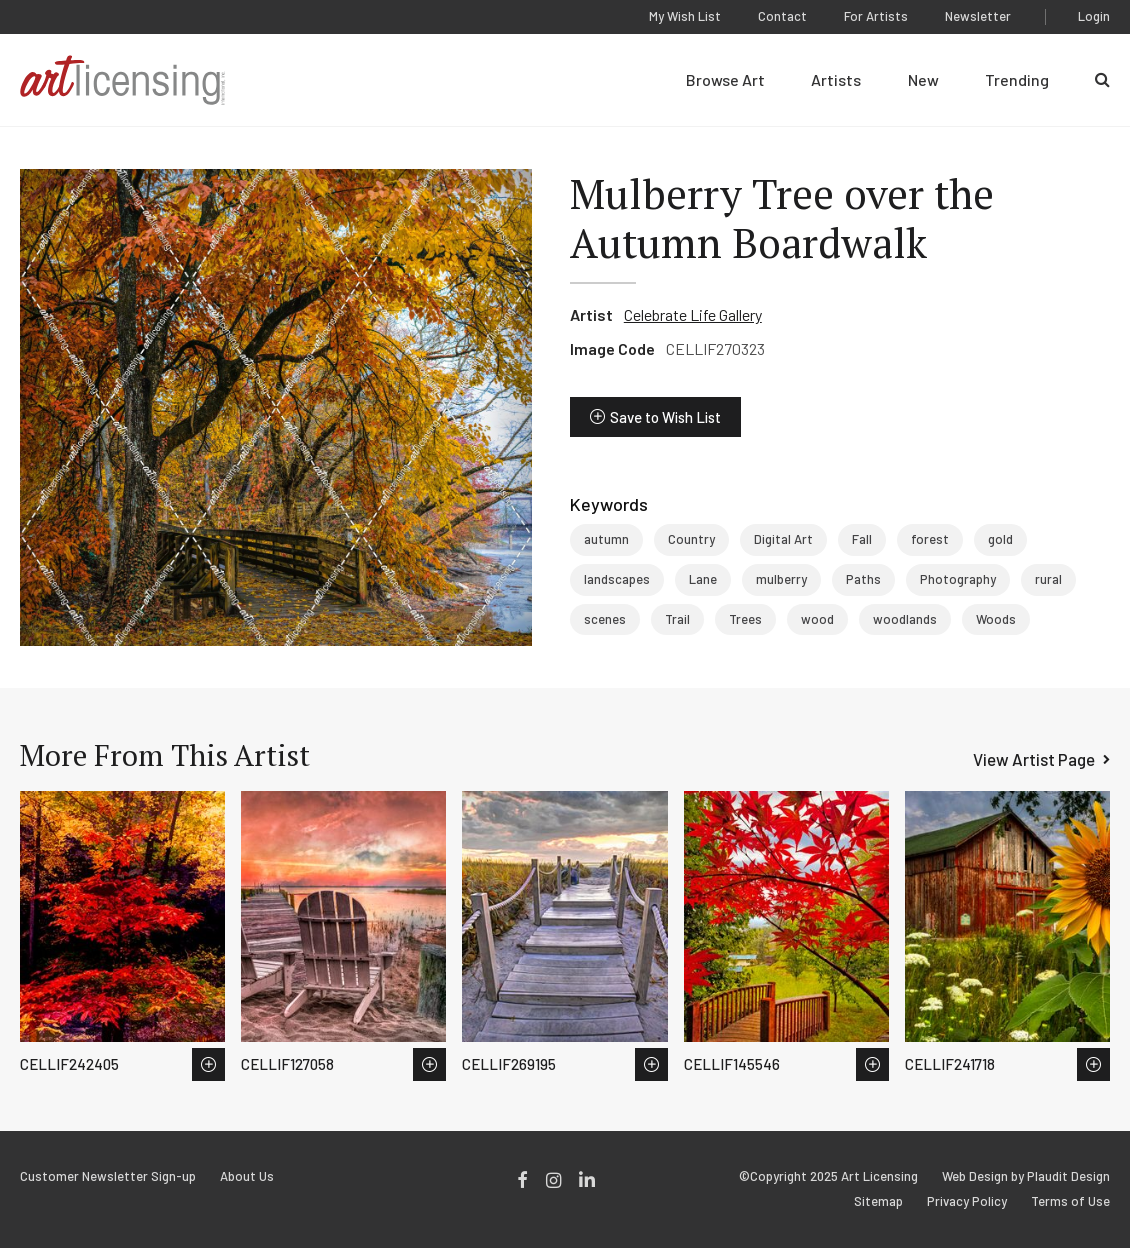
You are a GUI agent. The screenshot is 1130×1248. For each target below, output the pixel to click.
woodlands (905, 619)
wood (817, 619)
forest (930, 539)
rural (1048, 579)
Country (691, 539)
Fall (862, 539)
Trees (745, 619)
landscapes (617, 579)
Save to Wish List (665, 417)
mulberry (781, 579)
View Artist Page (1034, 759)
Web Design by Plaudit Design (1026, 1176)
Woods (996, 619)
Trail (677, 619)
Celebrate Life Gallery (693, 314)
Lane (703, 579)
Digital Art (783, 539)
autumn (606, 539)
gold (1000, 539)
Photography (958, 579)
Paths (863, 579)
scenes (605, 619)
